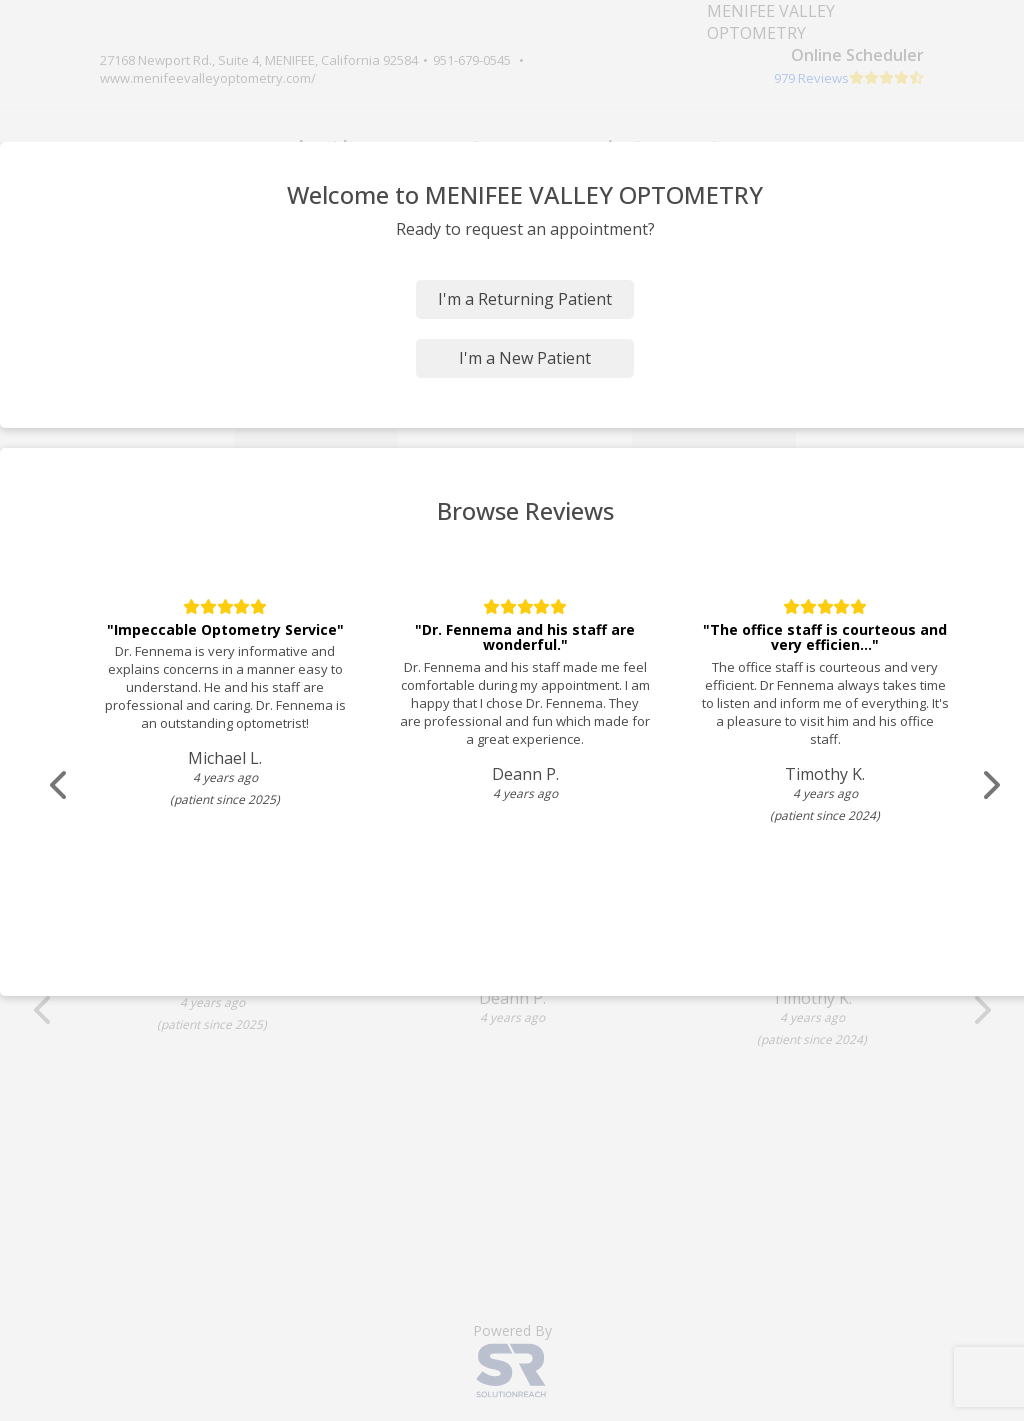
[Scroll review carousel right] (990, 785)
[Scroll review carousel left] (60, 785)
